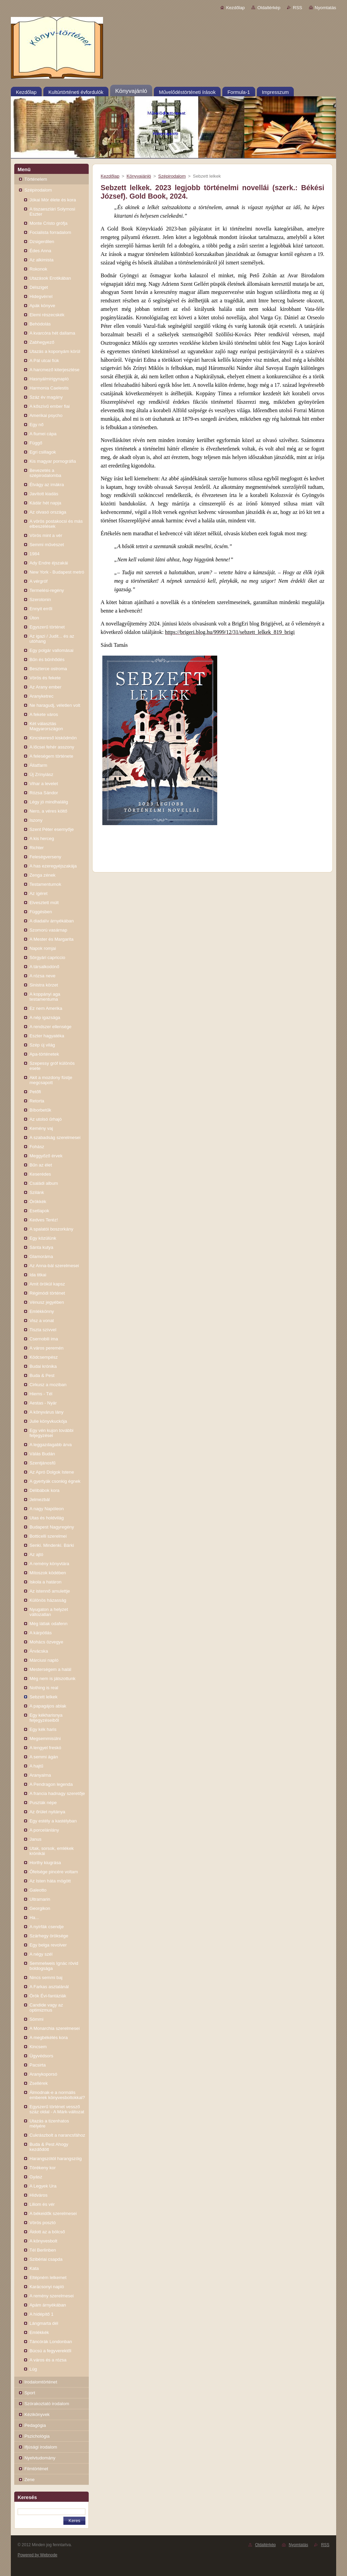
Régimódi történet (47, 1293)
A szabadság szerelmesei (54, 1137)
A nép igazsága (44, 1017)
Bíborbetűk (40, 1110)
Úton (34, 617)
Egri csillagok (42, 452)
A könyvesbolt (43, 2240)
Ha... (34, 1917)
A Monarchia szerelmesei (54, 2028)
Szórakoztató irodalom (46, 2403)
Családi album (43, 1183)
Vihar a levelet (43, 783)
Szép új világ (42, 1044)
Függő (35, 442)
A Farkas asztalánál (49, 1986)
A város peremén (46, 1348)
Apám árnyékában (47, 2305)
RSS (297, 7)
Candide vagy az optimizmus (46, 2007)
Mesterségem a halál (50, 1669)
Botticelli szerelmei (48, 1536)
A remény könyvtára (49, 1563)
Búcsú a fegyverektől (50, 2350)
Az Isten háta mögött (50, 1880)
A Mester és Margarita (51, 939)
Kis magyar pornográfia (52, 461)
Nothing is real (43, 1687)
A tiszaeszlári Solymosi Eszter (52, 211)
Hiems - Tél (41, 1393)
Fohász (36, 1146)
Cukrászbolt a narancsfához (57, 2135)
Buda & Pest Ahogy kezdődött (48, 2147)
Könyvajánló (138, 176)
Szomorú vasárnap (48, 930)
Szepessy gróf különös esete (52, 1066)
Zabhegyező (41, 342)
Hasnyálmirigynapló (49, 378)
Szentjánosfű (42, 1462)
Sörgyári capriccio (47, 957)
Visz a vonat (41, 1320)
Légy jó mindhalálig (48, 801)
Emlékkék (39, 2332)
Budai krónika (43, 1366)
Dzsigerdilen (41, 241)
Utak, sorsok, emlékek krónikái (51, 1851)
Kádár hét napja (45, 502)
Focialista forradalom (50, 232)
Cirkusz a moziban (47, 1384)
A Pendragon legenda (51, 1784)
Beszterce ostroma (48, 668)
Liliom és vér (42, 2204)
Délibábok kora (44, 1490)
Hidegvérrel (41, 296)
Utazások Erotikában (50, 278)
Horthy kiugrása (45, 1862)
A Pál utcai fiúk (44, 360)
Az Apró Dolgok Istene (51, 1472)
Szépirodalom (38, 190)
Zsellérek (38, 2083)
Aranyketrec (41, 696)
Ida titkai (37, 1274)
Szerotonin (40, 599)
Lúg (33, 2369)
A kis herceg (41, 838)
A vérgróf (38, 581)
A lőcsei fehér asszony (51, 747)
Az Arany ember (45, 687)
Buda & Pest (42, 1375)
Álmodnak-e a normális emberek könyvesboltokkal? (57, 2095)
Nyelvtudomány (39, 2457)
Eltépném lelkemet (47, 2277)
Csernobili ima (43, 1338)
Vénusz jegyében (46, 1302)
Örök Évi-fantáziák (47, 1995)
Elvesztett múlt (44, 902)
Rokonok (38, 269)
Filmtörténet (36, 2468)
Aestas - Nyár (43, 1402)
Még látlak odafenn (48, 1623)
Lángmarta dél (43, 2323)
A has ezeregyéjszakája (53, 865)
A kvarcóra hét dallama (52, 333)
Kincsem (38, 2046)
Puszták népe (43, 1802)
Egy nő (36, 424)
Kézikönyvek (36, 2414)
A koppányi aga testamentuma (44, 997)
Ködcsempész (43, 1357)
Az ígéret (38, 893)
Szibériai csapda (45, 2259)
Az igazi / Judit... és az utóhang (51, 639)
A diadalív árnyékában (51, 920)
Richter (36, 847)
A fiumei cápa (43, 433)
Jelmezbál (39, 1499)
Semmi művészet (46, 544)
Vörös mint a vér (45, 535)
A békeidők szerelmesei (53, 2213)
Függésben (40, 911)
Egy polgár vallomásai (51, 650)
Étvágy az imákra (46, 484)
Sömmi (36, 2019)
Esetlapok (39, 1210)
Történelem (35, 179)
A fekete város (43, 714)
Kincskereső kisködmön (53, 737)
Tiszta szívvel (42, 1329)
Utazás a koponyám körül (54, 351)
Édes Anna (40, 250)
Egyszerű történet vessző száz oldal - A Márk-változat (56, 2109)
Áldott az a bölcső (47, 2231)
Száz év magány (46, 397)
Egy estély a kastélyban (53, 1820)
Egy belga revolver (48, 1945)
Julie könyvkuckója (48, 1421)
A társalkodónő (44, 966)
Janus (35, 1839)
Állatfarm (38, 765)
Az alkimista (41, 259)
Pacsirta (37, 2065)
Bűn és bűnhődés (46, 659)
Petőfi (35, 1091)
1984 (34, 553)
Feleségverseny (45, 856)
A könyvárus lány (46, 1412)
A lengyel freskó (45, 1747)
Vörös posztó (42, 2222)
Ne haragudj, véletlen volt (54, 705)
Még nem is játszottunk (52, 1678)
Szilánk (36, 1192)
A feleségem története (51, 756)
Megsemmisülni (45, 1738)
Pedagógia (35, 2425)
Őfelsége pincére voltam (53, 1871)
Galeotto (37, 1890)
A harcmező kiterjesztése (54, 369)
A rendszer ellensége (50, 1026)
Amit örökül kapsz (47, 1283)
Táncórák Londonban (50, 2341)
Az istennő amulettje (49, 1591)
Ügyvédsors (41, 2055)
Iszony (35, 820)
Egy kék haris (43, 1729)
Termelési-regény (46, 590)
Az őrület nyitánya (47, 1811)
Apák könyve (42, 305)
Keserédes (40, 1174)
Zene (29, 2479)
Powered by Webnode (37, 2555)
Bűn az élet (40, 1164)
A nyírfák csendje (46, 1926)
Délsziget (38, 287)
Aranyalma (40, 1775)
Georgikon (39, 1908)
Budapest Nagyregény (51, 1527)
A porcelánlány (44, 1830)
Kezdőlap (235, 7)
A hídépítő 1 (41, 2314)
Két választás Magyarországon (46, 726)
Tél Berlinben (42, 2250)
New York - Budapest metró (56, 572)
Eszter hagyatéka (46, 1035)
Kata (34, 2268)
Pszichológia (36, 2436)
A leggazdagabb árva (50, 1444)
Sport (29, 2392)
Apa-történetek (44, 1054)
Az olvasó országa (47, 512)
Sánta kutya (41, 1247)
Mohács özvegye (46, 1641)
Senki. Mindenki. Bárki (51, 1545)
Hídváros (38, 2195)
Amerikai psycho (45, 415)
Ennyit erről (40, 608)
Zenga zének (42, 875)
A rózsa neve (42, 975)
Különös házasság (47, 1600)
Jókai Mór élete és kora (52, 199)
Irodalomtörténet (40, 2381)
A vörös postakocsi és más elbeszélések (56, 524)
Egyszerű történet (47, 627)
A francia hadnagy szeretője (57, 1793)
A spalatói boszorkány (51, 1229)
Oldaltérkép (268, 7)
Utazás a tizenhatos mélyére (49, 2123)
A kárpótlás (40, 1632)
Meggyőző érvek (45, 1155)
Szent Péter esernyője (51, 829)
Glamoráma (41, 1256)
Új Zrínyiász (41, 774)
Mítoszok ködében (47, 1572)
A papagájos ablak (47, 1706)
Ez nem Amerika (45, 1008)
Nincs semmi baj (45, 1977)
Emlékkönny (41, 1311)
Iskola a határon (45, 1581)
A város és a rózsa (47, 2359)
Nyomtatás (325, 7)
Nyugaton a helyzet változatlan (48, 1612)
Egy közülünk (42, 1238)
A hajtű (36, 1766)
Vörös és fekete (45, 677)
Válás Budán (42, 1453)
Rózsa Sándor (43, 792)
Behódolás (40, 323)
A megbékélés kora (48, 2037)
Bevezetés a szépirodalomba (45, 473)
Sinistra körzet (43, 984)
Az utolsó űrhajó (45, 1119)
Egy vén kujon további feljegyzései (51, 1433)
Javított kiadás (43, 493)
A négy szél (41, 1954)
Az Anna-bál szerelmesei (54, 1265)
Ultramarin (39, 1899)
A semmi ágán (43, 1756)
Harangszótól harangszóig (55, 2158)
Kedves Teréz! (43, 1219)
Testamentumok (45, 884)
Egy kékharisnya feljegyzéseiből (45, 1718)
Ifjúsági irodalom (40, 2447)
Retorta (36, 1100)
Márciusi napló (44, 1660)
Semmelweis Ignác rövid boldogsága (53, 1966)
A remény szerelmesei (51, 2295)
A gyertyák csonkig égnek (54, 1481)
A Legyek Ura (43, 2186)
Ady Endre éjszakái (48, 562)
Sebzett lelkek (43, 1696)
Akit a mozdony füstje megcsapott (50, 1080)
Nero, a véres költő (48, 811)
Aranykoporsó (43, 2074)
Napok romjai (42, 948)
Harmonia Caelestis (49, 388)
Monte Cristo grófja (48, 223)
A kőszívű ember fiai (49, 406)
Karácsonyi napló (46, 2286)
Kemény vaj (41, 1128)
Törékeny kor (42, 2167)
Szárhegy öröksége (48, 1935)
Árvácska (38, 1651)
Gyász (35, 2176)
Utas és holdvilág (46, 1517)
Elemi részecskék (46, 314)
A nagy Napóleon (46, 1508)
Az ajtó (36, 1554)
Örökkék (37, 1201)
